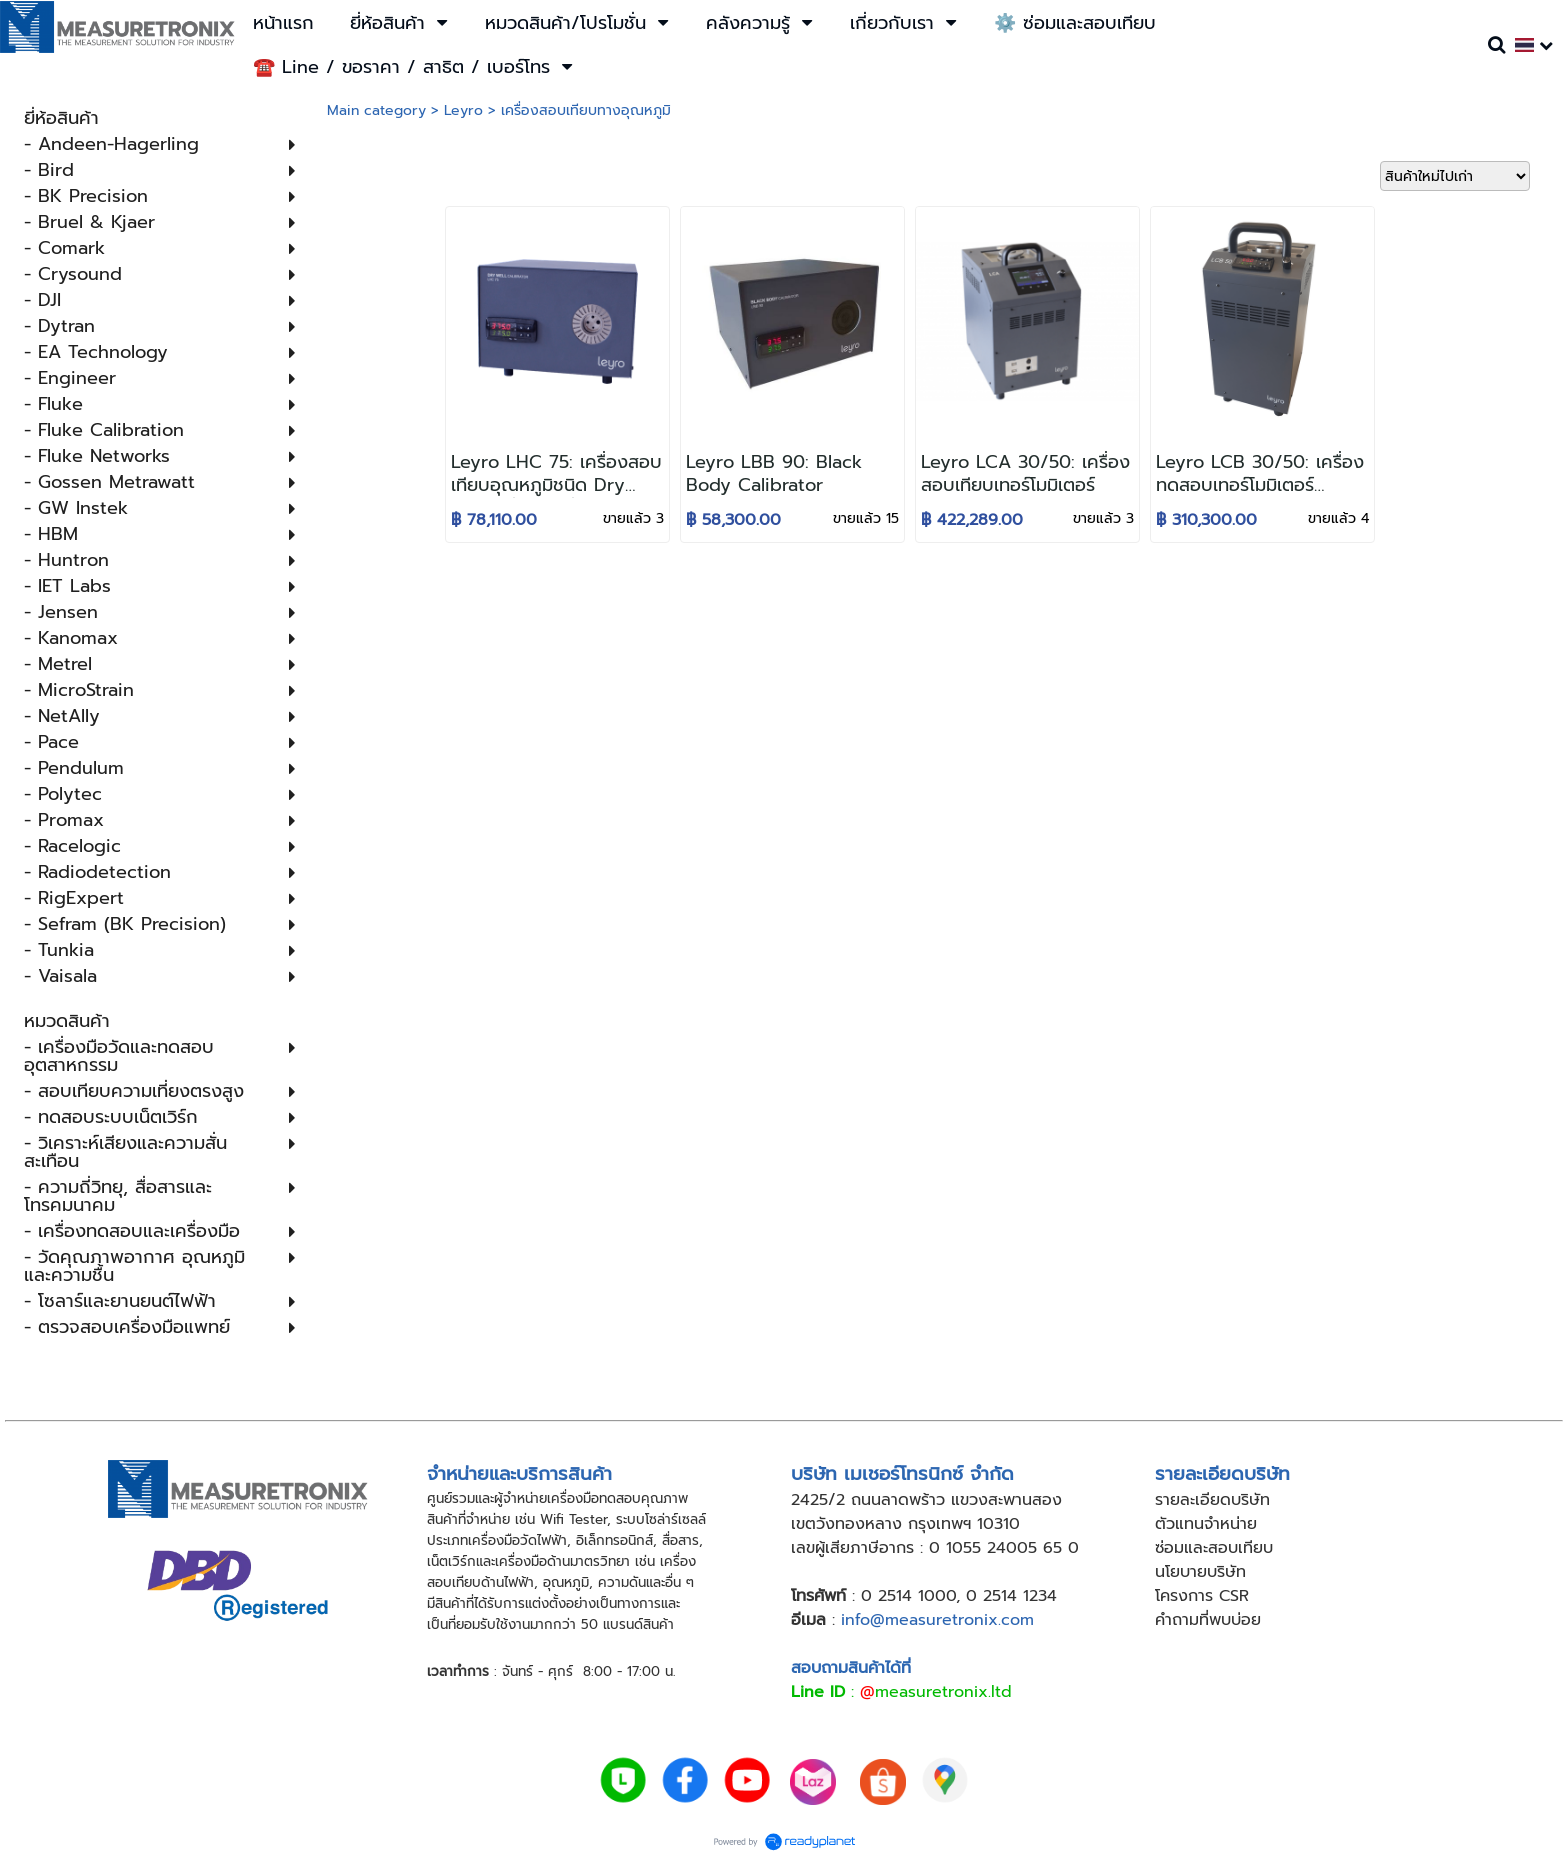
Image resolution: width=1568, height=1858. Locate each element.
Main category (376, 110)
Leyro (463, 110)
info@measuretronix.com (937, 1620)
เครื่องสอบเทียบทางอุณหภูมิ (586, 110)
